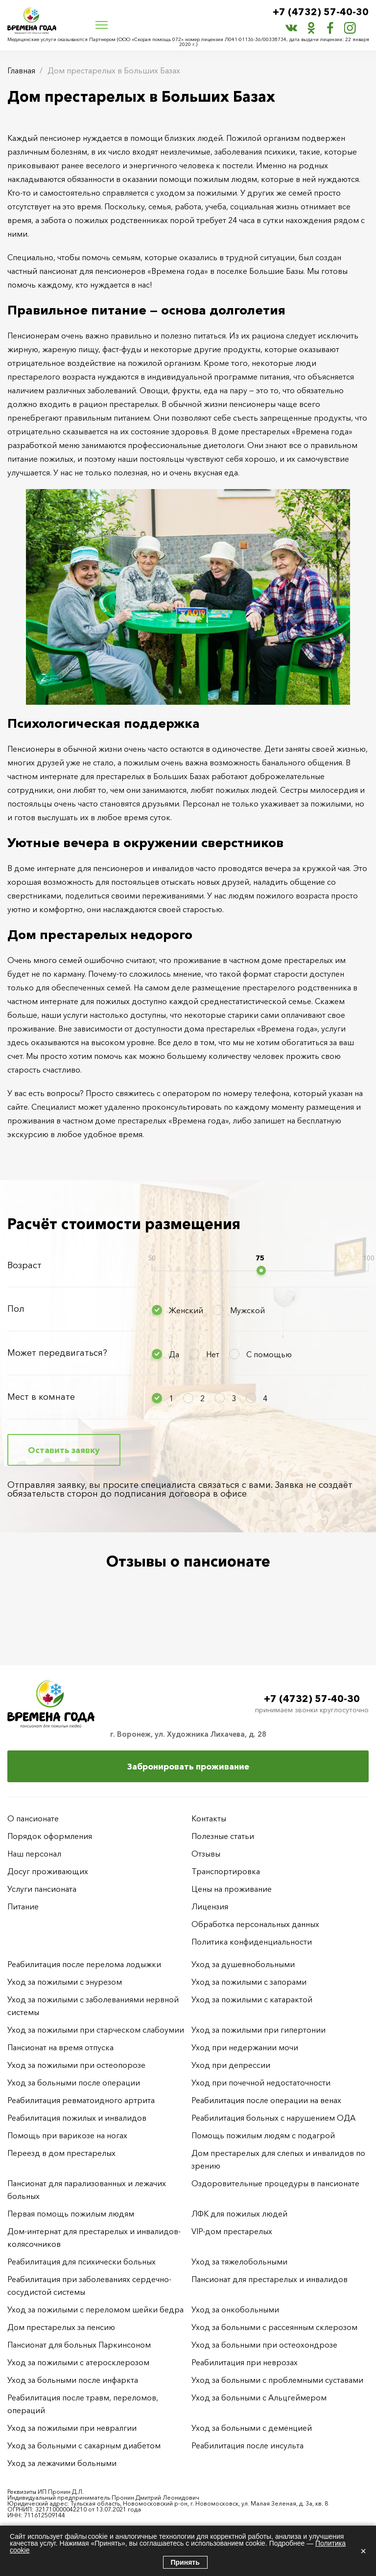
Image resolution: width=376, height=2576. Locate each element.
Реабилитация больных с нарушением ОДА (273, 2118)
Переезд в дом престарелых (61, 2153)
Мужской (247, 1310)
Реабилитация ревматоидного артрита (81, 2100)
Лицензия (209, 1906)
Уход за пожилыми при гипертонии (258, 2030)
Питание (23, 1906)
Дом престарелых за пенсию (61, 2327)
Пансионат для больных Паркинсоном (79, 2345)
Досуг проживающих (47, 1871)
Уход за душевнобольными (243, 1964)
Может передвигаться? (57, 1352)
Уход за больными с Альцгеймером (259, 2397)
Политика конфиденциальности (251, 1942)
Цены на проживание (231, 1889)
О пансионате (33, 1818)
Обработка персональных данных (255, 1924)
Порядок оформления (49, 1836)
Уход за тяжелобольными (239, 2261)
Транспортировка (225, 1871)
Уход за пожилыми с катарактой (251, 1999)
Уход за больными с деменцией (251, 2428)
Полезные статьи (222, 1836)
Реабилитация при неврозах (244, 2362)
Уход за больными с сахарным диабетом (84, 2445)
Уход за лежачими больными (62, 2463)
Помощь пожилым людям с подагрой (263, 2135)
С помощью (269, 1354)
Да (174, 1354)
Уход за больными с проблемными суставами (277, 2380)
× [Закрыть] (363, 2551)
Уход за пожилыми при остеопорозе (76, 2065)
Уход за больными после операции (73, 2082)
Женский (186, 1310)
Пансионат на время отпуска (60, 2047)
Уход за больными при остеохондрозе (264, 2345)
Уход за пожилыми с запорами (248, 1982)
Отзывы (205, 1854)
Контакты (208, 1818)
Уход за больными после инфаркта (72, 2380)
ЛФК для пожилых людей (239, 2213)
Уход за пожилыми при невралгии (72, 2428)
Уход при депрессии (230, 2065)
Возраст (24, 1265)
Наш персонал (34, 1854)
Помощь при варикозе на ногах (67, 2135)
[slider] (261, 1270)
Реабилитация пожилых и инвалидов (76, 2118)
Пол (15, 1308)
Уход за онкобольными (235, 2309)
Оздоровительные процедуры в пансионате (275, 2183)
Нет (212, 1354)
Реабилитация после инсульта (247, 2445)
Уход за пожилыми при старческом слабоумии (95, 2030)
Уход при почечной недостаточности (260, 2082)
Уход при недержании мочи (244, 2047)
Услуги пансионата (41, 1889)
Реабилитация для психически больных (81, 2261)
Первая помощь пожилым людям (70, 2213)
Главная (21, 70)
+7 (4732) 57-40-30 (321, 12)
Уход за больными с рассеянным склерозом (274, 2327)
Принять (185, 2562)
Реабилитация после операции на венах (266, 2100)
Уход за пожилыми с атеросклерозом (78, 2362)
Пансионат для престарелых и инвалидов (269, 2279)
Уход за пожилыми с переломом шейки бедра (95, 2309)
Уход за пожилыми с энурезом (64, 1982)
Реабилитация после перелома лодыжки (84, 1964)
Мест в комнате (41, 1396)
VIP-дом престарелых (231, 2231)
